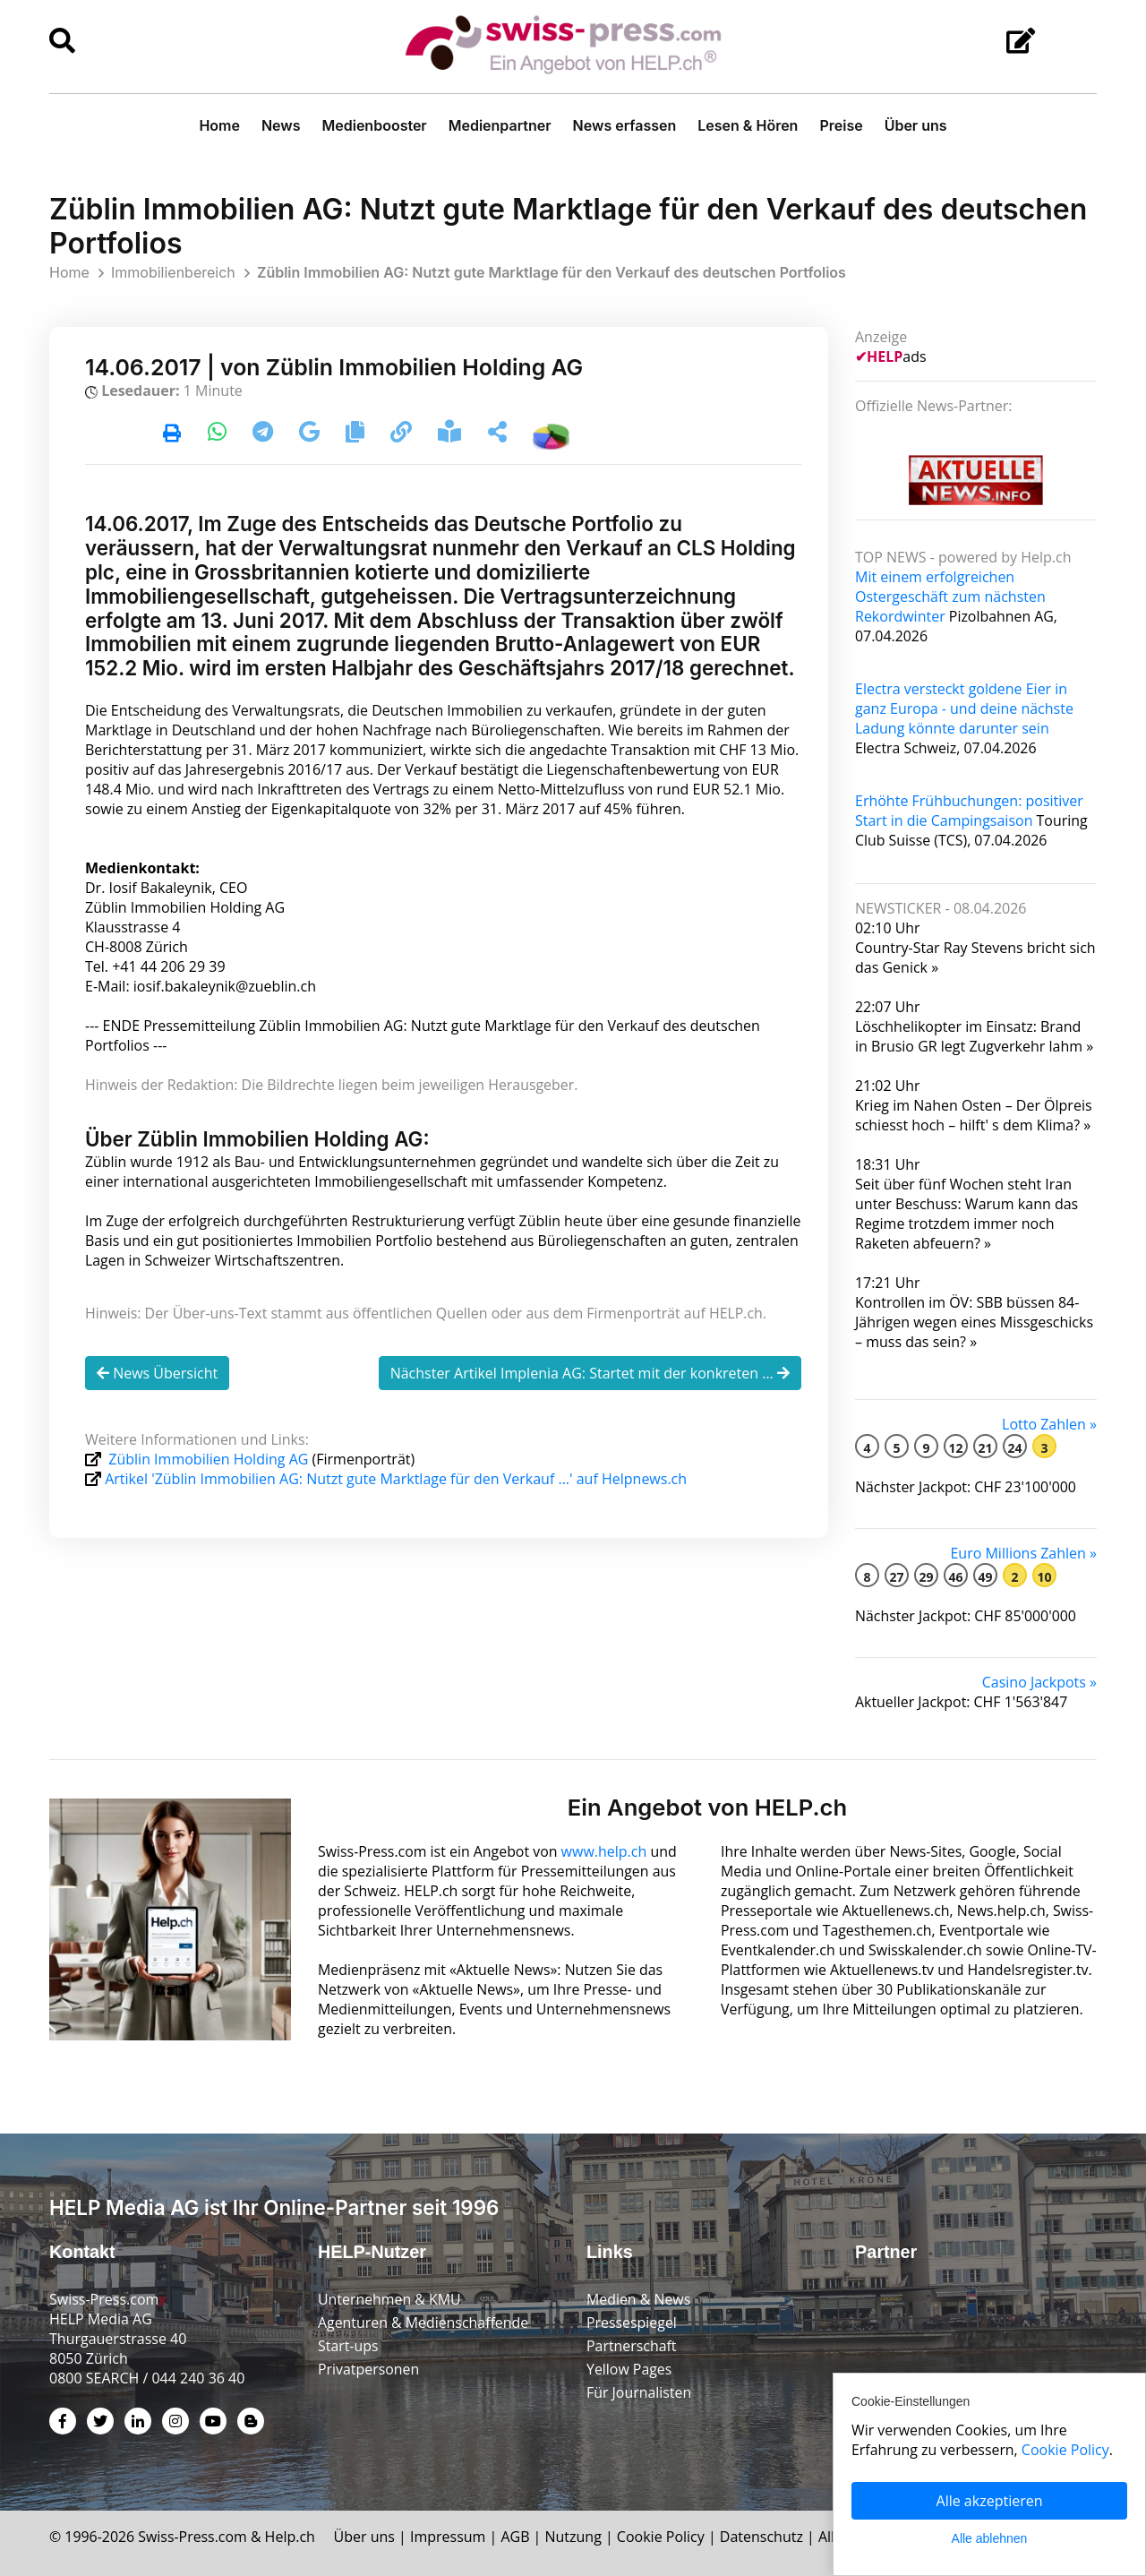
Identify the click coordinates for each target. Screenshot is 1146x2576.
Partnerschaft (631, 2346)
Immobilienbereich (173, 272)
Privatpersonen (369, 2369)
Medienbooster (374, 125)
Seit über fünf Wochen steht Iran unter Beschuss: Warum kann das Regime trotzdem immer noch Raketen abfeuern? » (966, 1213)
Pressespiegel (632, 2322)
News (281, 125)
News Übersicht (157, 1373)
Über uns (916, 125)
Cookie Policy (662, 2536)
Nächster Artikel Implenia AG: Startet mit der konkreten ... (590, 1373)
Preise (840, 125)
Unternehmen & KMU (390, 2299)
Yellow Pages (629, 2369)
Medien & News (638, 2299)
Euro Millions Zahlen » (1023, 1553)
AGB (516, 2536)
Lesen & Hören (747, 125)
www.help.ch (605, 1851)
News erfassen (625, 125)
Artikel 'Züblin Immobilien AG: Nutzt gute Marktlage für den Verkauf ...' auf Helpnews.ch (396, 1479)
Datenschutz (763, 2536)
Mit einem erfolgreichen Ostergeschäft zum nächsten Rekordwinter (950, 596)
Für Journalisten (639, 2392)
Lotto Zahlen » (1049, 1424)
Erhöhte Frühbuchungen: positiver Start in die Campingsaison (969, 810)
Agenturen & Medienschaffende (424, 2322)
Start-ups (348, 2346)
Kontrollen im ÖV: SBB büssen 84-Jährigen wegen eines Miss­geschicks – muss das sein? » (974, 1322)
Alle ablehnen (990, 2538)
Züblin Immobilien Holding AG (208, 1459)
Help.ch (291, 2536)
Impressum (449, 2536)
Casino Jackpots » (1039, 1682)
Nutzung (575, 2536)
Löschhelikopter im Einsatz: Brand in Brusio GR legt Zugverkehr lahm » (974, 1036)
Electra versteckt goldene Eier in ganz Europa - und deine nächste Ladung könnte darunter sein (964, 708)
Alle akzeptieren (989, 2501)
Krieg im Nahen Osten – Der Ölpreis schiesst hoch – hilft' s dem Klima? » (973, 1115)
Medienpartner (500, 125)
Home (219, 125)
